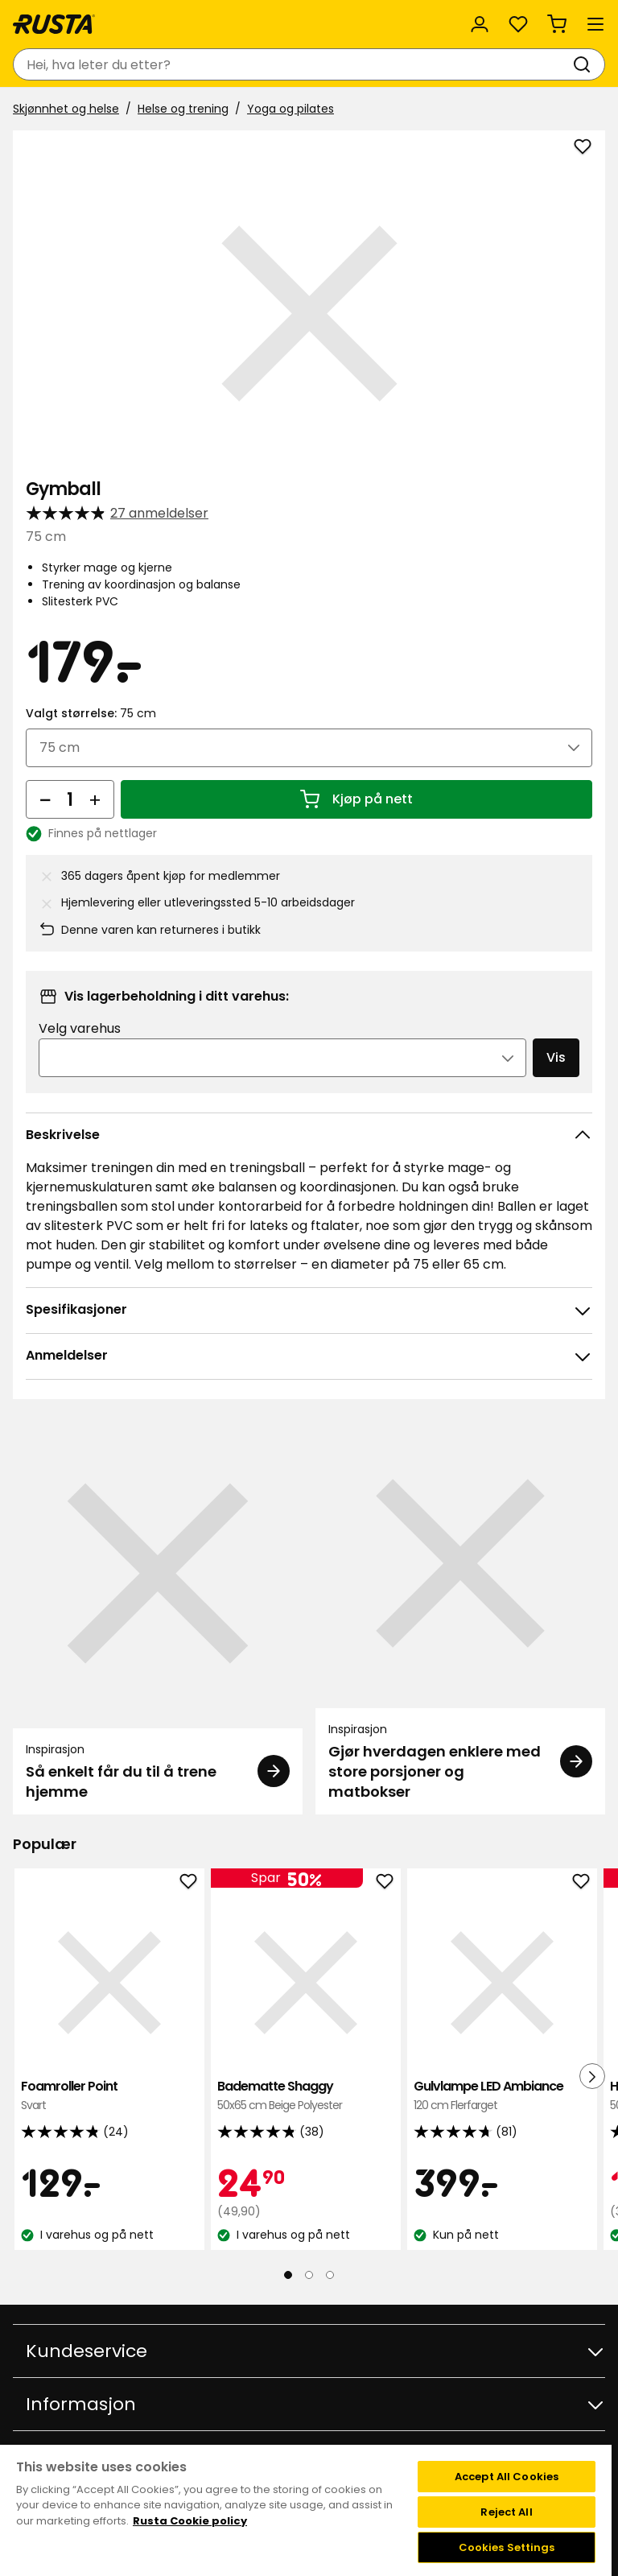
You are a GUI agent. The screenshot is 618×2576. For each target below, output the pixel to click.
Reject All (506, 2512)
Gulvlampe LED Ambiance (502, 2096)
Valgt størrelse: (91, 713)
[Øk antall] (95, 799)
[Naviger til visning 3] (330, 2275)
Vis (556, 1057)
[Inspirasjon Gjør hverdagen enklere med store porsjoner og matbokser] (460, 1616)
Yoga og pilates (290, 109)
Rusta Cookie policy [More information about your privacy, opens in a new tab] (190, 2521)
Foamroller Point (109, 2096)
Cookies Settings (507, 2547)
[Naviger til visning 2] (309, 2275)
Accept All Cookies (506, 2476)
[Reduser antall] (45, 799)
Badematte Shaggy (305, 2096)
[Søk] (585, 64)
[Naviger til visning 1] (288, 2275)
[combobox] (293, 64)
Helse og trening (183, 109)
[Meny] (595, 24)
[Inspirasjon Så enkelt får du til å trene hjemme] (158, 1616)
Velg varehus (80, 1028)
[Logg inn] (479, 24)
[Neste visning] (592, 2076)
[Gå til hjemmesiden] (54, 24)
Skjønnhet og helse (66, 109)
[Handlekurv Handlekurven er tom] (557, 24)
